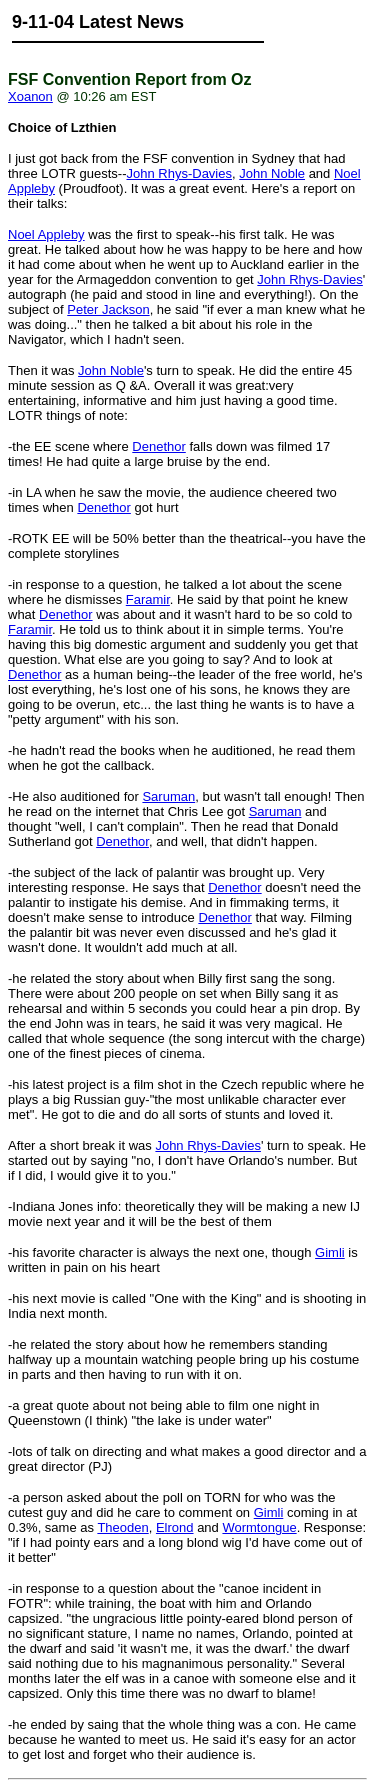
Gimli (330, 1252)
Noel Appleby (46, 234)
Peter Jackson (108, 309)
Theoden (122, 1527)
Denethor (158, 446)
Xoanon (30, 96)
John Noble (272, 173)
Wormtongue (259, 1527)
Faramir (148, 599)
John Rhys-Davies (180, 173)
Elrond (175, 1527)
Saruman (168, 796)
